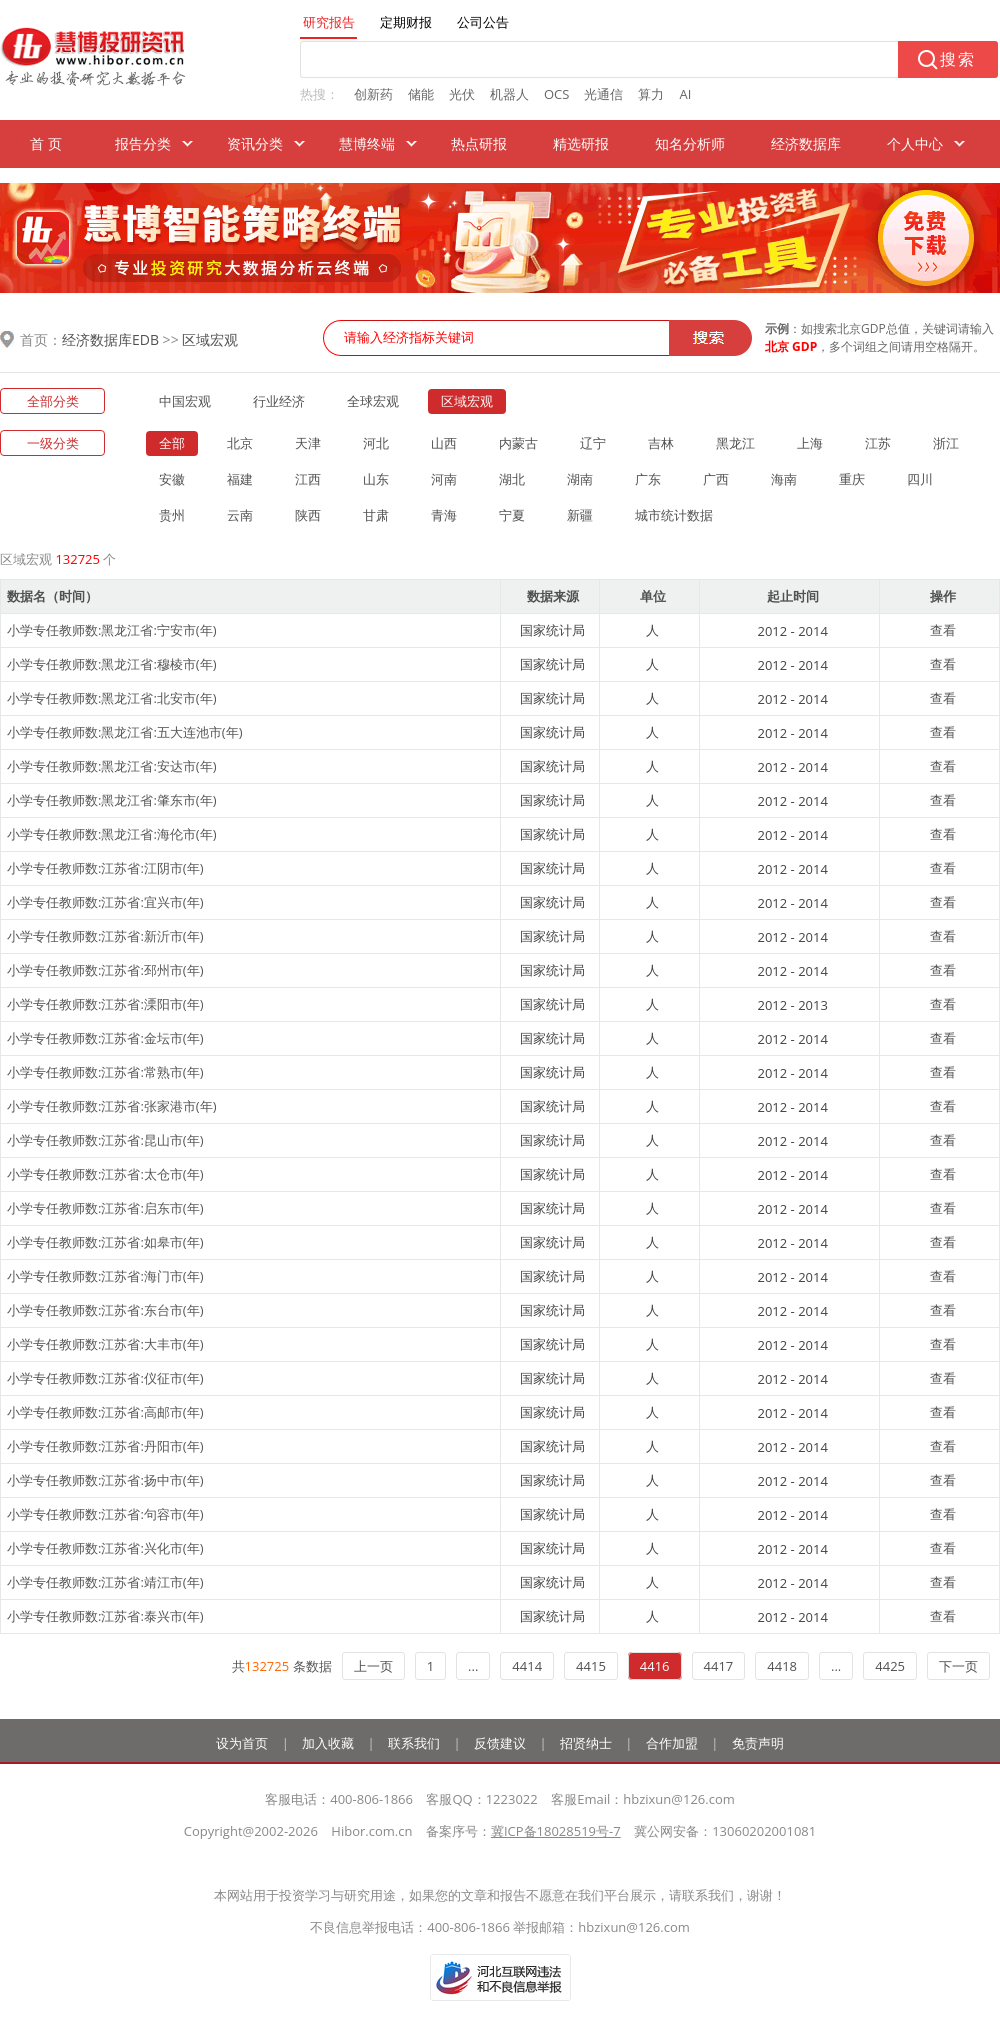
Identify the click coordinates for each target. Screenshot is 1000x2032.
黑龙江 (735, 443)
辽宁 (593, 443)
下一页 (958, 1666)
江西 (308, 479)
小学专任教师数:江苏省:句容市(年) (105, 1514)
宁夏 (512, 515)
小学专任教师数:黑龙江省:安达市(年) (112, 766)
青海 (444, 515)
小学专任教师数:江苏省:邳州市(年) (105, 970)
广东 (648, 479)
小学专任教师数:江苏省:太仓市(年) (105, 1174)
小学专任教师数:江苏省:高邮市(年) (105, 1412)
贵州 (172, 515)
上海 (810, 443)
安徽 (172, 479)
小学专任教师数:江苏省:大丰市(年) (105, 1344)
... (473, 1666)
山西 (444, 443)
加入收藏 (328, 1743)
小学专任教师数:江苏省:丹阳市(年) (105, 1446)
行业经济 (279, 401)
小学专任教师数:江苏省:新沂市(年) (105, 936)
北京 (240, 443)
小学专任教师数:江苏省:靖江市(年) (105, 1582)
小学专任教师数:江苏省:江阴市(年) (105, 868)
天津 (308, 443)
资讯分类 (255, 143)
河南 (444, 479)
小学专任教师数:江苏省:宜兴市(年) (105, 902)
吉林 (661, 443)
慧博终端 (367, 143)
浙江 (946, 443)
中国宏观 (185, 401)
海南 (784, 479)
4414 (527, 1666)
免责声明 (758, 1743)
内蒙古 (518, 443)
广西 (716, 479)
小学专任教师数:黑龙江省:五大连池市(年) (125, 732)
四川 (920, 479)
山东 (376, 479)
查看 (943, 630)
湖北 (512, 479)
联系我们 (414, 1743)
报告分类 (143, 143)
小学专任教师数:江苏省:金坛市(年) (105, 1038)
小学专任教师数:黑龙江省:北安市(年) (112, 698)
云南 (240, 515)
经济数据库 (806, 143)
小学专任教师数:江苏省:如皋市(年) (105, 1242)
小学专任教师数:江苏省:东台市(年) (105, 1310)
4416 (655, 1666)
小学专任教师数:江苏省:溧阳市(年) (105, 1004)
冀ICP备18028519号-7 (556, 1831)
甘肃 (376, 515)
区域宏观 (210, 339)
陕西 (308, 515)
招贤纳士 (586, 1743)
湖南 (580, 479)
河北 (376, 443)
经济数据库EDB (110, 339)
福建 (240, 479)
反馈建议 (500, 1743)
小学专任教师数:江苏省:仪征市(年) (105, 1378)
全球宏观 (373, 401)
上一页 (373, 1666)
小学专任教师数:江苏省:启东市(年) (105, 1208)
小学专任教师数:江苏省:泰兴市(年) (105, 1616)
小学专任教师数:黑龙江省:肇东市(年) (112, 800)
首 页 (46, 143)
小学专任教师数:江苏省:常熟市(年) (105, 1072)
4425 (890, 1666)
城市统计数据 (674, 515)
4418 (782, 1666)
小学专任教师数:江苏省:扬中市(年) (105, 1480)
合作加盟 (672, 1743)
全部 (172, 443)
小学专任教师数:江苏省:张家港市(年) (112, 1106)
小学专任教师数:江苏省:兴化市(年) (105, 1548)
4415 (591, 1666)
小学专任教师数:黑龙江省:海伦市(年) (112, 834)
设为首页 (242, 1743)
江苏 (878, 443)
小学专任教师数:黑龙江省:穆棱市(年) (112, 664)
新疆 (580, 515)
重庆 (852, 479)
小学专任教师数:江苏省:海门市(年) (105, 1276)
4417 (719, 1666)
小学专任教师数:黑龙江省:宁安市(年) (112, 630)
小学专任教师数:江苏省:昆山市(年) (105, 1140)
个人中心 (915, 143)
